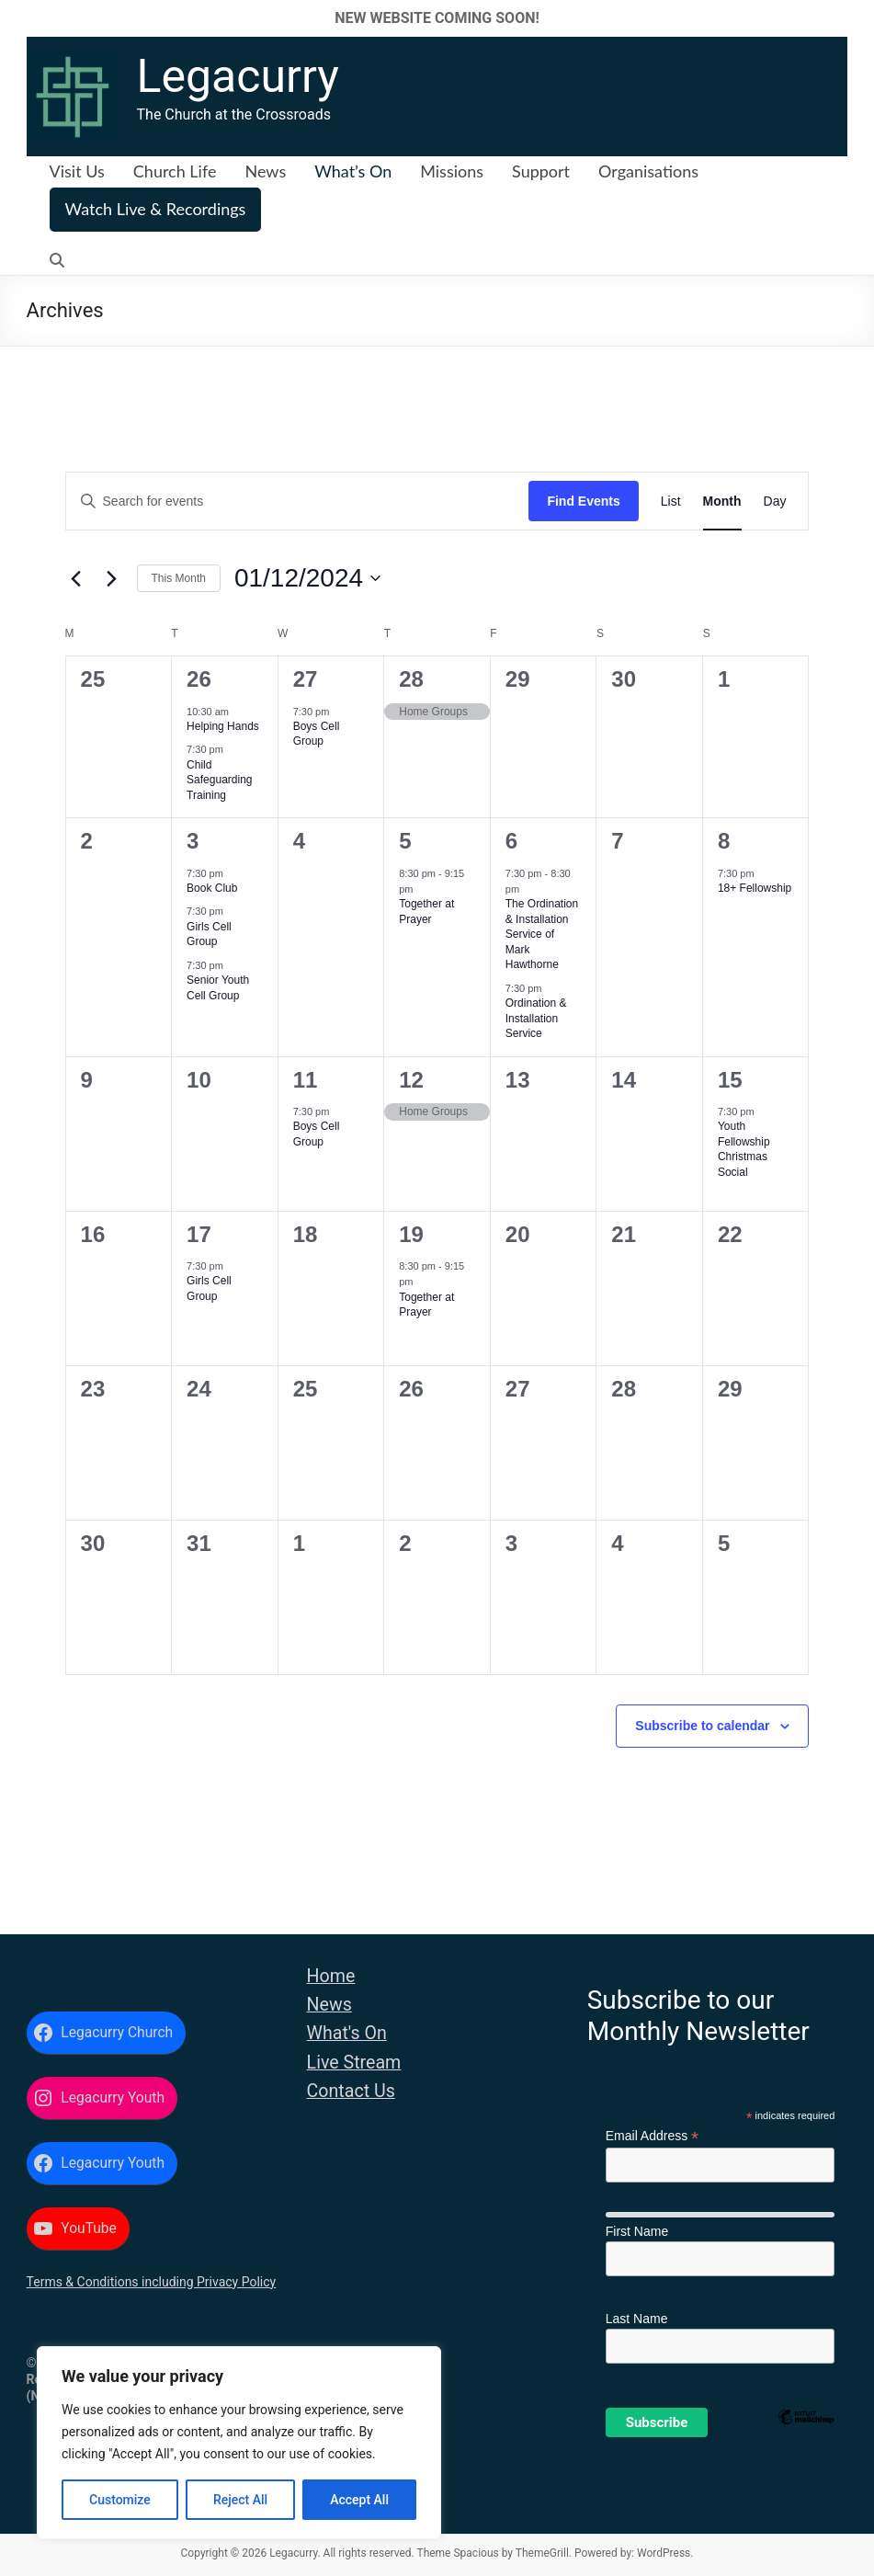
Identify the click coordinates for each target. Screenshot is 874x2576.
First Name (637, 2231)
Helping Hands (223, 726)
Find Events (583, 501)
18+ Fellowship (754, 888)
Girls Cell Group (209, 934)
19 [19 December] (411, 1234)
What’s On (353, 171)
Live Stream (354, 2062)
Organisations (648, 171)
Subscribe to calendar (702, 1725)
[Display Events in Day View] (775, 501)
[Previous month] (76, 578)
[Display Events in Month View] (722, 501)
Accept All (359, 2499)
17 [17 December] (199, 1234)
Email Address (652, 2136)
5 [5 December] (405, 840)
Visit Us (77, 171)
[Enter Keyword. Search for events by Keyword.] (297, 501)
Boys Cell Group (316, 734)
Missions (451, 171)
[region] (239, 2442)
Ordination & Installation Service (536, 1018)
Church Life (175, 171)
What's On (347, 2033)
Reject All (240, 2499)
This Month (179, 578)
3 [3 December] (193, 840)
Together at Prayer (426, 1305)
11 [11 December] (305, 1079)
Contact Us (351, 2091)
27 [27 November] (305, 679)
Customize (120, 2499)
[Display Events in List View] (671, 501)
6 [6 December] (511, 840)
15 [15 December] (730, 1079)
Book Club (212, 888)
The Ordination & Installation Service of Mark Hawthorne (541, 934)
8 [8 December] (724, 840)
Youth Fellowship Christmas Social (744, 1149)
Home (331, 1976)
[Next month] (112, 578)
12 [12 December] (411, 1079)
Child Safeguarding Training (219, 780)
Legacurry (238, 76)
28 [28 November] (411, 679)
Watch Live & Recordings (155, 209)
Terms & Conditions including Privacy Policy (152, 2281)
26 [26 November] (199, 679)
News (265, 171)
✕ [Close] (854, 18)
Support (541, 171)
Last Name (637, 2318)
